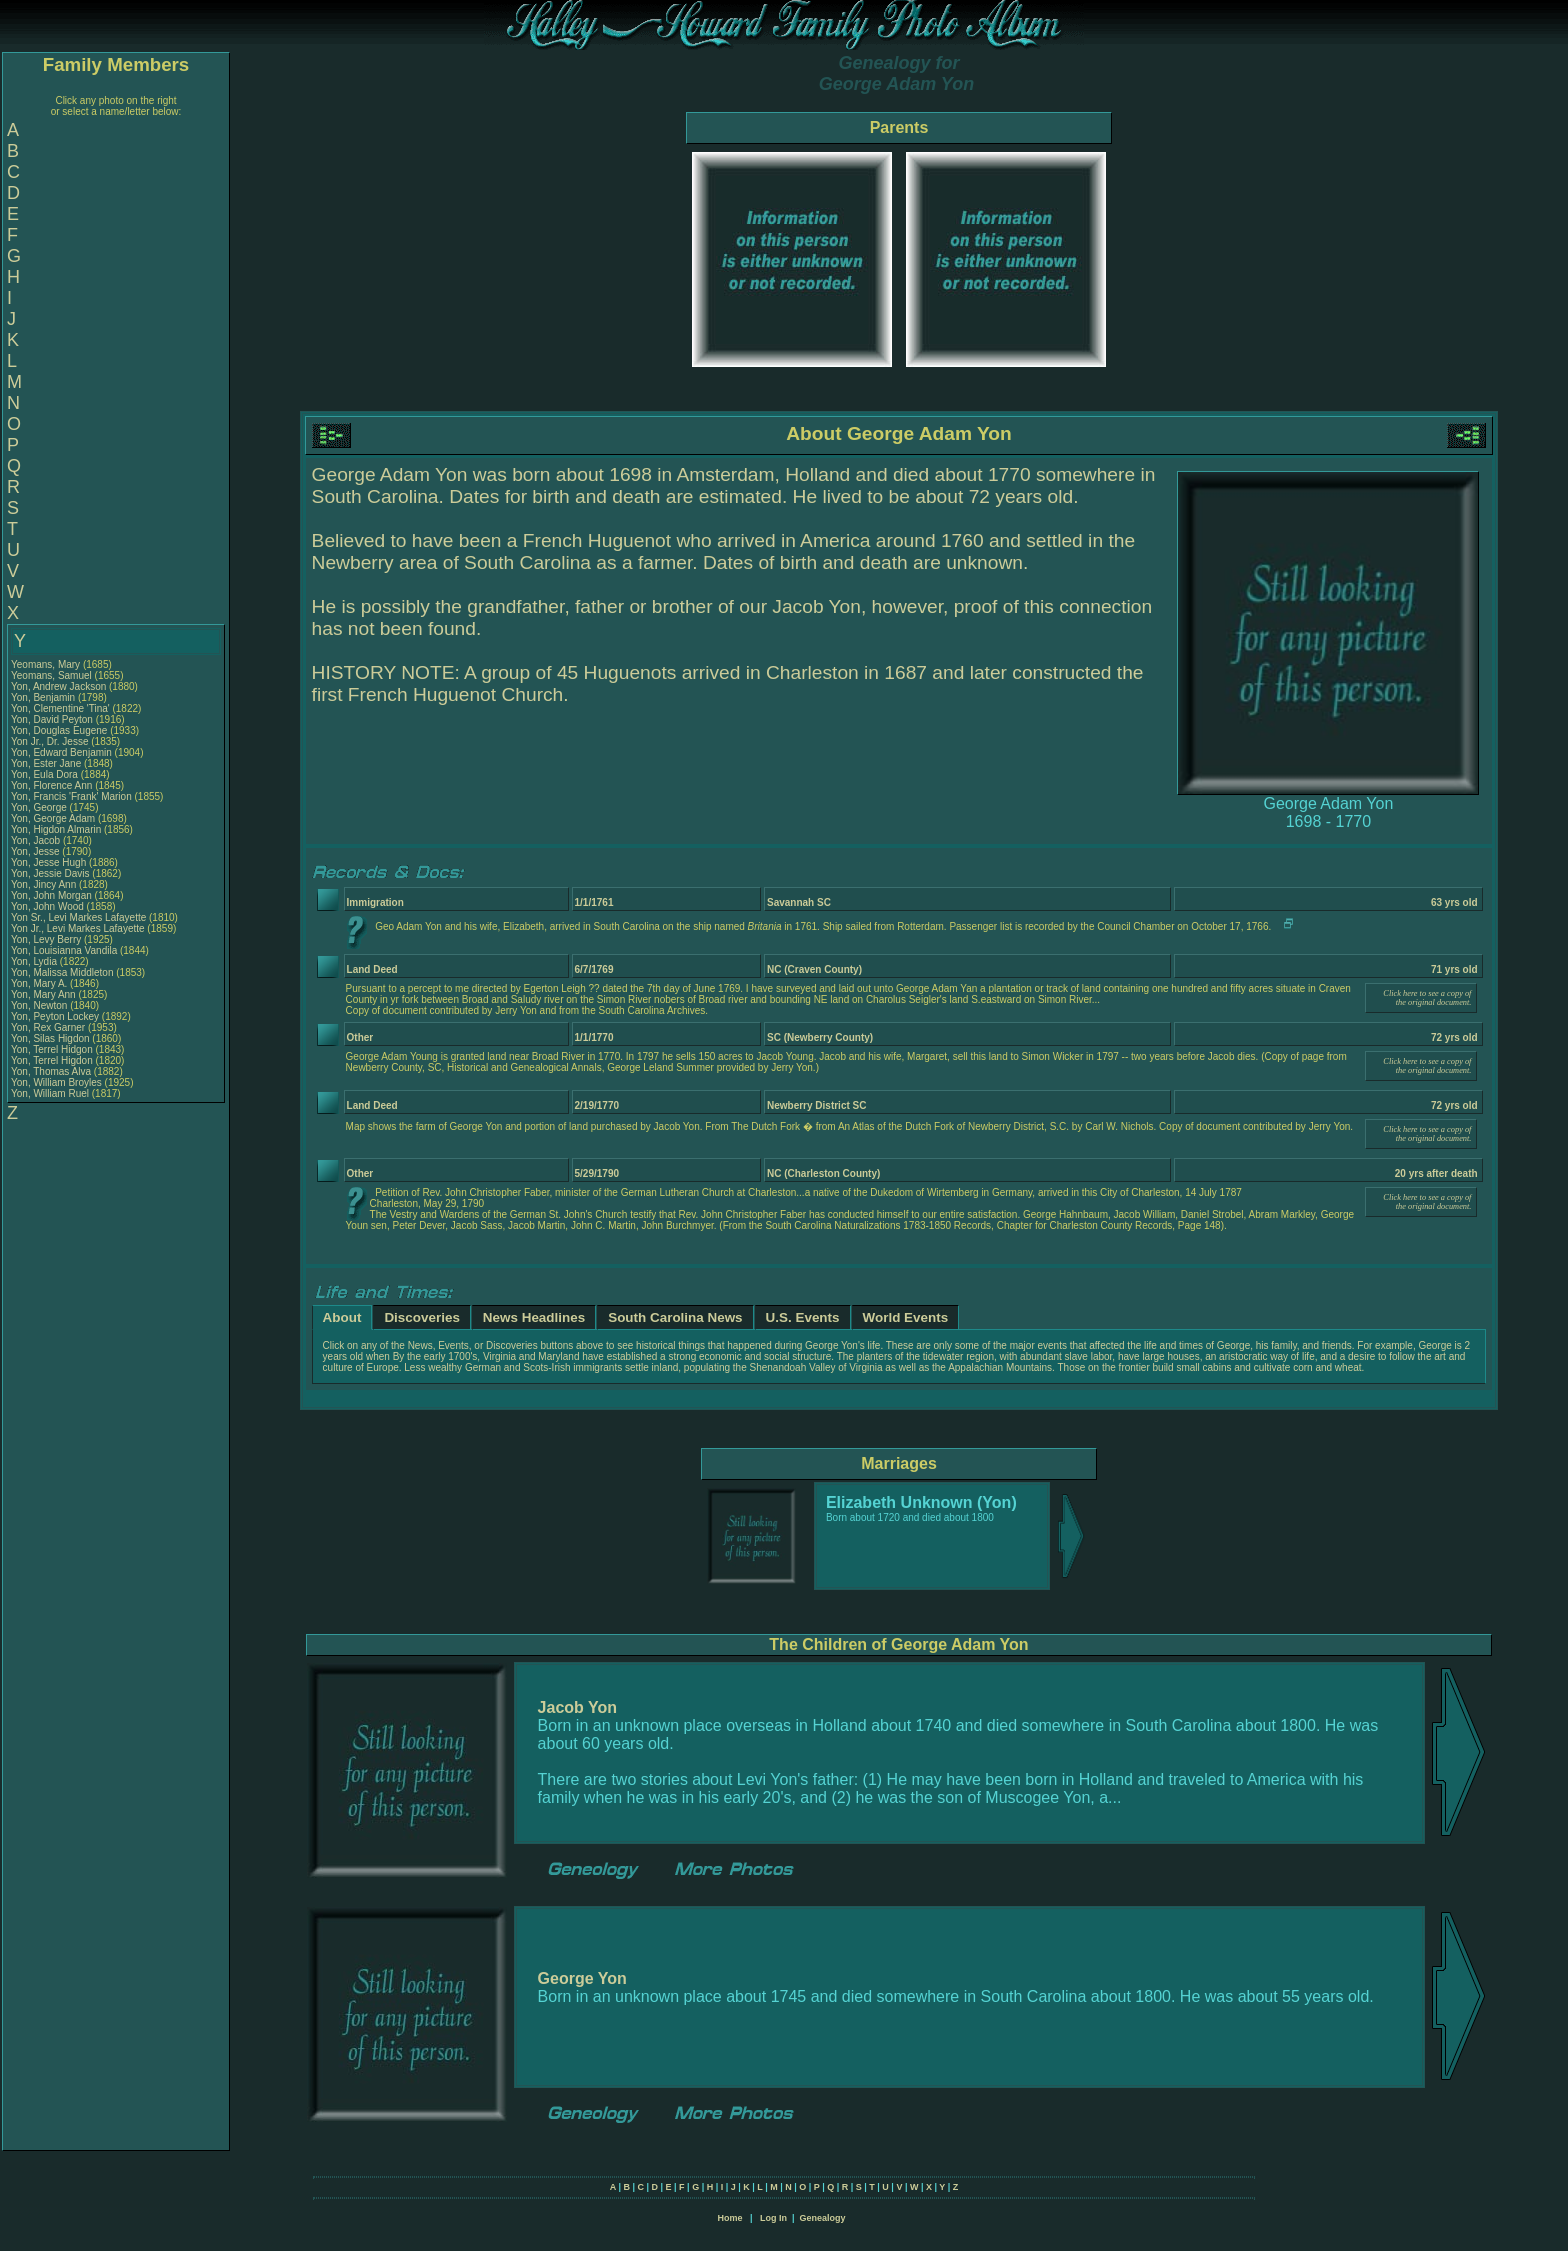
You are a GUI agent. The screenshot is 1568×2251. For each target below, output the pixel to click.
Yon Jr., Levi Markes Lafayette (78, 928)
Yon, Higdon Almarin (56, 829)
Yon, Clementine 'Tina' (60, 708)
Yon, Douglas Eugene (59, 730)
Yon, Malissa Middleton (62, 972)
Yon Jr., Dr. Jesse (51, 741)
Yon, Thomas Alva (51, 1071)
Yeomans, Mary (47, 664)
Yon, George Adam (53, 818)
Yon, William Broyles (56, 1082)
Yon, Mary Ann (43, 994)
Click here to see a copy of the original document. (1427, 998)
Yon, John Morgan (51, 895)
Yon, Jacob (37, 840)
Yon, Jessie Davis (50, 873)
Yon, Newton (40, 1005)
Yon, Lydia (35, 961)
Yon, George (40, 807)
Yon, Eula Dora (44, 774)
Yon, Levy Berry (46, 939)
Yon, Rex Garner (48, 1027)
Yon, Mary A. (39, 983)
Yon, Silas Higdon (50, 1038)
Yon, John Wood (47, 906)
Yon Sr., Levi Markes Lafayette (78, 917)
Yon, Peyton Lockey (55, 1016)
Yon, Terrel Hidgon (52, 1049)
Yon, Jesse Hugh (48, 862)
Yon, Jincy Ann (43, 884)
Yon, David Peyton (52, 719)
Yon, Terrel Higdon (52, 1060)
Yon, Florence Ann (51, 785)
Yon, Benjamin (44, 697)
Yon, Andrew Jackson (58, 686)
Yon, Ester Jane (46, 763)
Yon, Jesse (36, 851)
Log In (773, 2218)
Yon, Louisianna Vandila (64, 950)
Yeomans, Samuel (53, 675)
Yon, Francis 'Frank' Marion (71, 796)
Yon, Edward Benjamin (61, 752)
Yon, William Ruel (50, 1093)
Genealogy (823, 2218)
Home (729, 2218)
